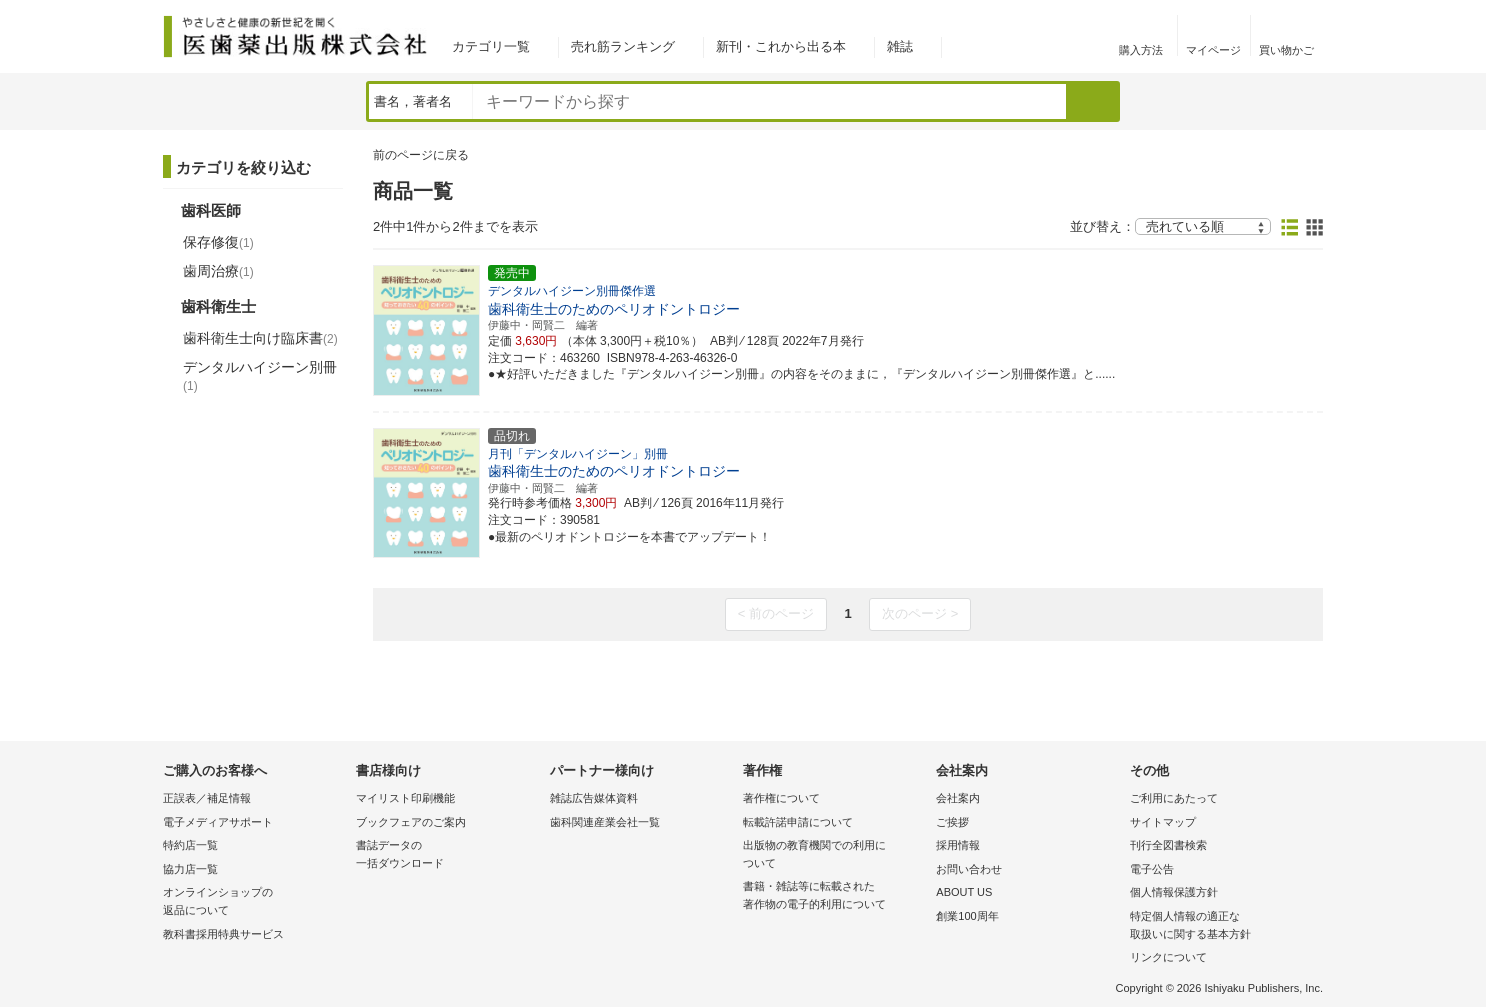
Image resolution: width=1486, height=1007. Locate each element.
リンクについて (1168, 957)
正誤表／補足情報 (207, 798)
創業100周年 (967, 916)
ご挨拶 (952, 822)
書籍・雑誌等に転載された (834, 896)
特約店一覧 (190, 845)
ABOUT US (964, 892)
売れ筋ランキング (623, 46)
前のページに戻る (421, 155)
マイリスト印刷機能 (405, 798)
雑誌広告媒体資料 (594, 798)
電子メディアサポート (218, 822)
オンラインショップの (254, 902)
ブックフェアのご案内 (411, 822)
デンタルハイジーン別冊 (260, 376)
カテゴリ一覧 (491, 46)
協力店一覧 (190, 869)
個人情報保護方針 (1174, 892)
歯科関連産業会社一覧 (605, 822)
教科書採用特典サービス (223, 934)
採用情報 (958, 845)
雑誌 (900, 46)
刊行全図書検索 (1168, 845)
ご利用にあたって (1174, 798)
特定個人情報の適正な (1221, 926)
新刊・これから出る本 (781, 46)
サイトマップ (1163, 822)
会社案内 (958, 798)
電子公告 (1152, 869)
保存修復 (218, 242)
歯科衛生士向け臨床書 (260, 338)
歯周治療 (218, 271)
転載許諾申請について (798, 822)
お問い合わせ (969, 869)
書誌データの (447, 855)
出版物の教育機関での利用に (834, 855)
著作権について (781, 798)
